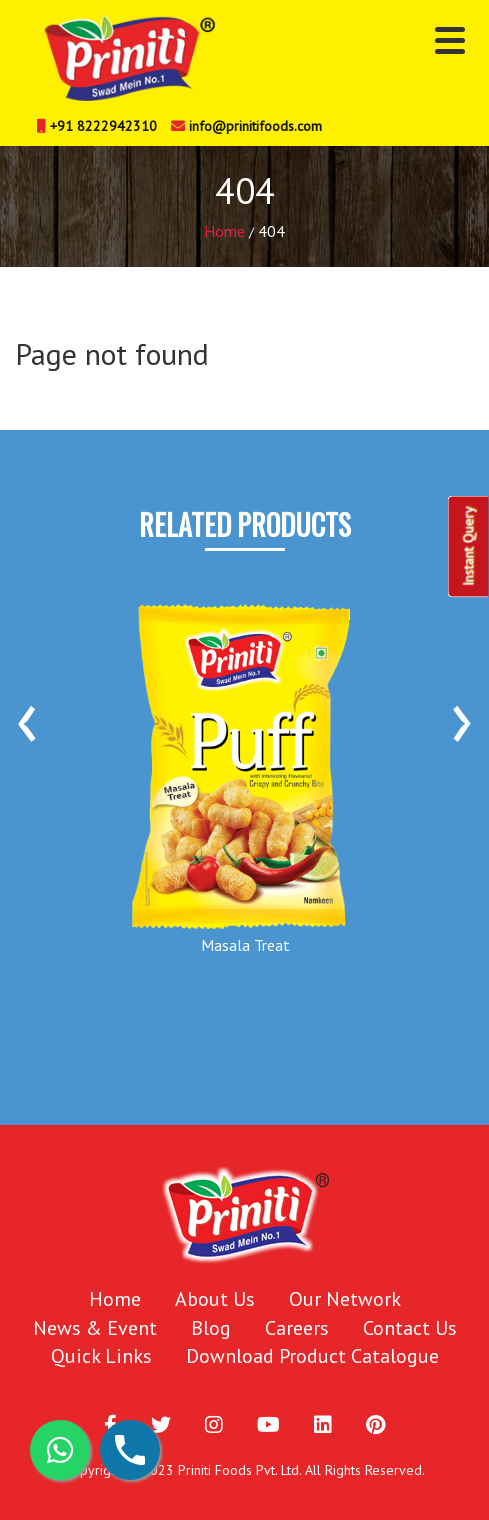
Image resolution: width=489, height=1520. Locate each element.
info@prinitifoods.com (246, 126)
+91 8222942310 (97, 126)
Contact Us (410, 1328)
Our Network (345, 1299)
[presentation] (27, 716)
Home (224, 231)
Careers (297, 1328)
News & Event (95, 1328)
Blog (211, 1328)
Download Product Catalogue (312, 1356)
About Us (215, 1299)
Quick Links (101, 1356)
